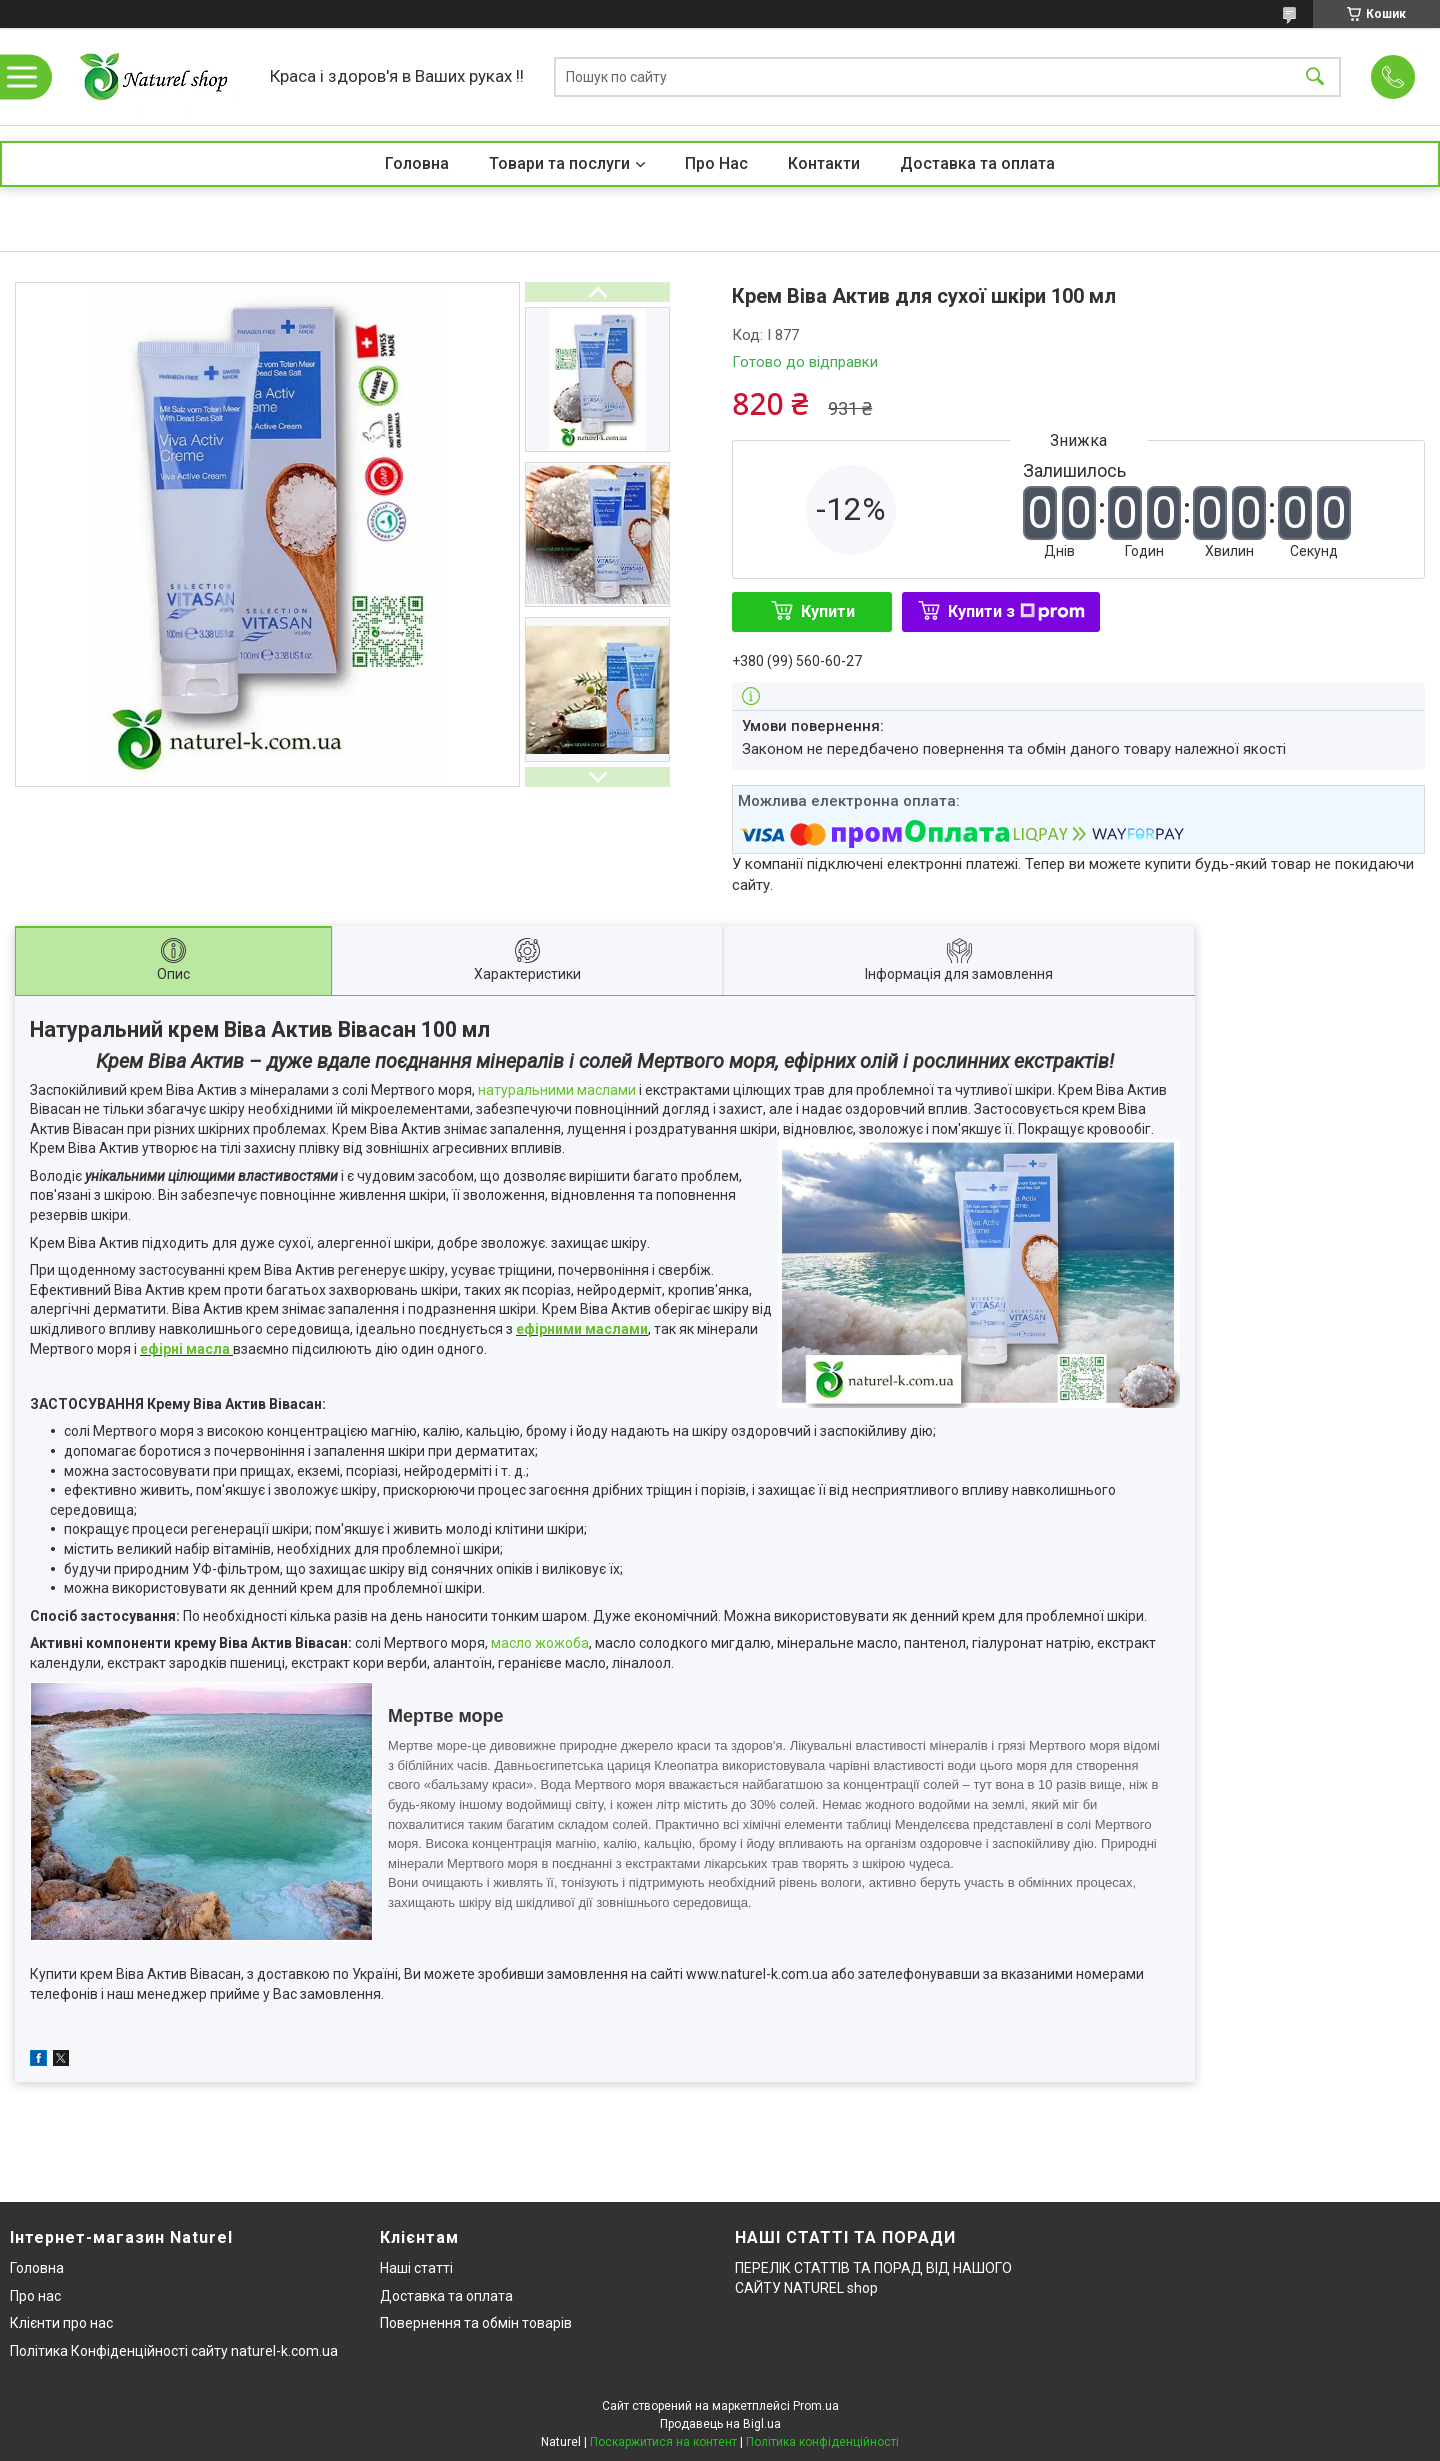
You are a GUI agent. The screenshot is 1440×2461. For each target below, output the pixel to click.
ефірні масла (185, 1349)
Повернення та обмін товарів (476, 2323)
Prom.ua (816, 2406)
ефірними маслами (582, 1329)
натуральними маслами (558, 1090)
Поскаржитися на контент (663, 2442)
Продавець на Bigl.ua (720, 2424)
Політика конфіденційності (822, 2442)
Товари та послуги (559, 163)
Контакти (824, 163)
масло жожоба (540, 1643)
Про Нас (716, 163)
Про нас (35, 2296)
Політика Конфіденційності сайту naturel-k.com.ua (174, 2351)
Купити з (1016, 611)
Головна (417, 163)
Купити (828, 611)
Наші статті (416, 2268)
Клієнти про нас (61, 2323)
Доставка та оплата (977, 163)
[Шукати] (1315, 76)
